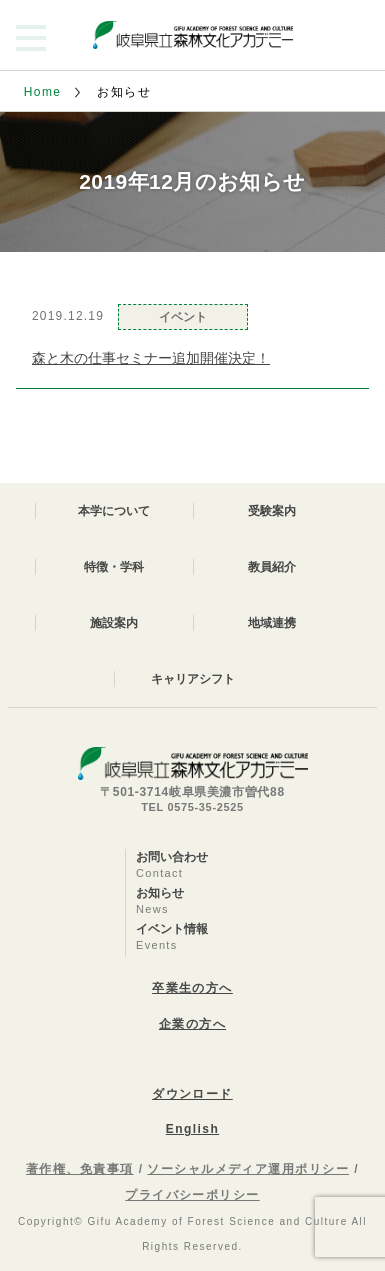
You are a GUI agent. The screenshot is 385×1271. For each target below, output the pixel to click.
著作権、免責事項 (80, 1169)
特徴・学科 (114, 567)
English (192, 1129)
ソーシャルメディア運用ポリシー (248, 1169)
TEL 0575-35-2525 (192, 807)
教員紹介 (272, 567)
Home (43, 92)
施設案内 (114, 623)
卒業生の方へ (192, 988)
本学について (114, 511)
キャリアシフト (193, 679)
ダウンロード (192, 1094)
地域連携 (272, 623)
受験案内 (272, 511)
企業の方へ (192, 1024)
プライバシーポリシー (192, 1195)
